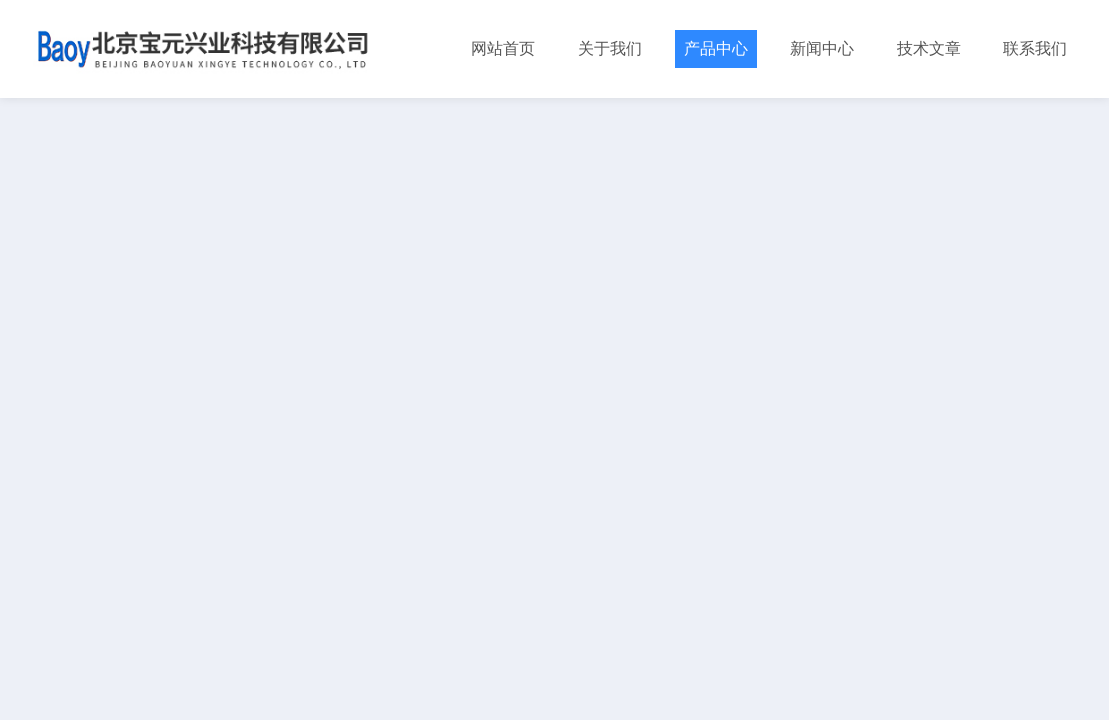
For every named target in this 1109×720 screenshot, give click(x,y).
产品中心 (716, 48)
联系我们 (1035, 48)
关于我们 (610, 48)
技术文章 (929, 48)
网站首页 (503, 48)
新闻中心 (822, 48)
